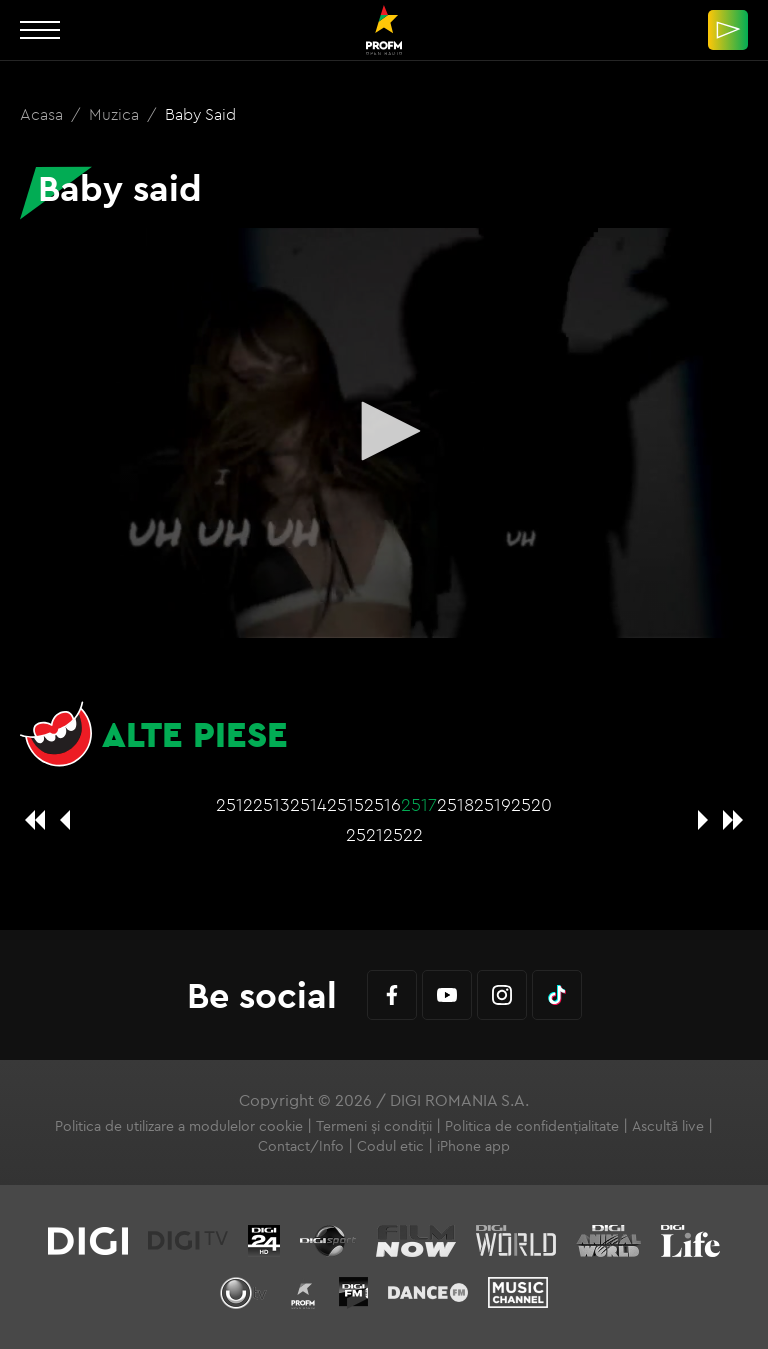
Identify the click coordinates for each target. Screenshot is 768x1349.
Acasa (43, 114)
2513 (271, 804)
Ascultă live (668, 1126)
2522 (403, 834)
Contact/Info (301, 1146)
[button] (384, 431)
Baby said (200, 114)
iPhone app (473, 1146)
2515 (345, 804)
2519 (492, 804)
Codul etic (390, 1146)
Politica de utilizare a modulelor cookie (179, 1126)
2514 (308, 804)
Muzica (116, 114)
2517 (419, 804)
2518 (455, 804)
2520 (531, 804)
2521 (364, 834)
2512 (234, 804)
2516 (382, 804)
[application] (384, 433)
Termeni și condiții (374, 1126)
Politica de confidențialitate (532, 1126)
